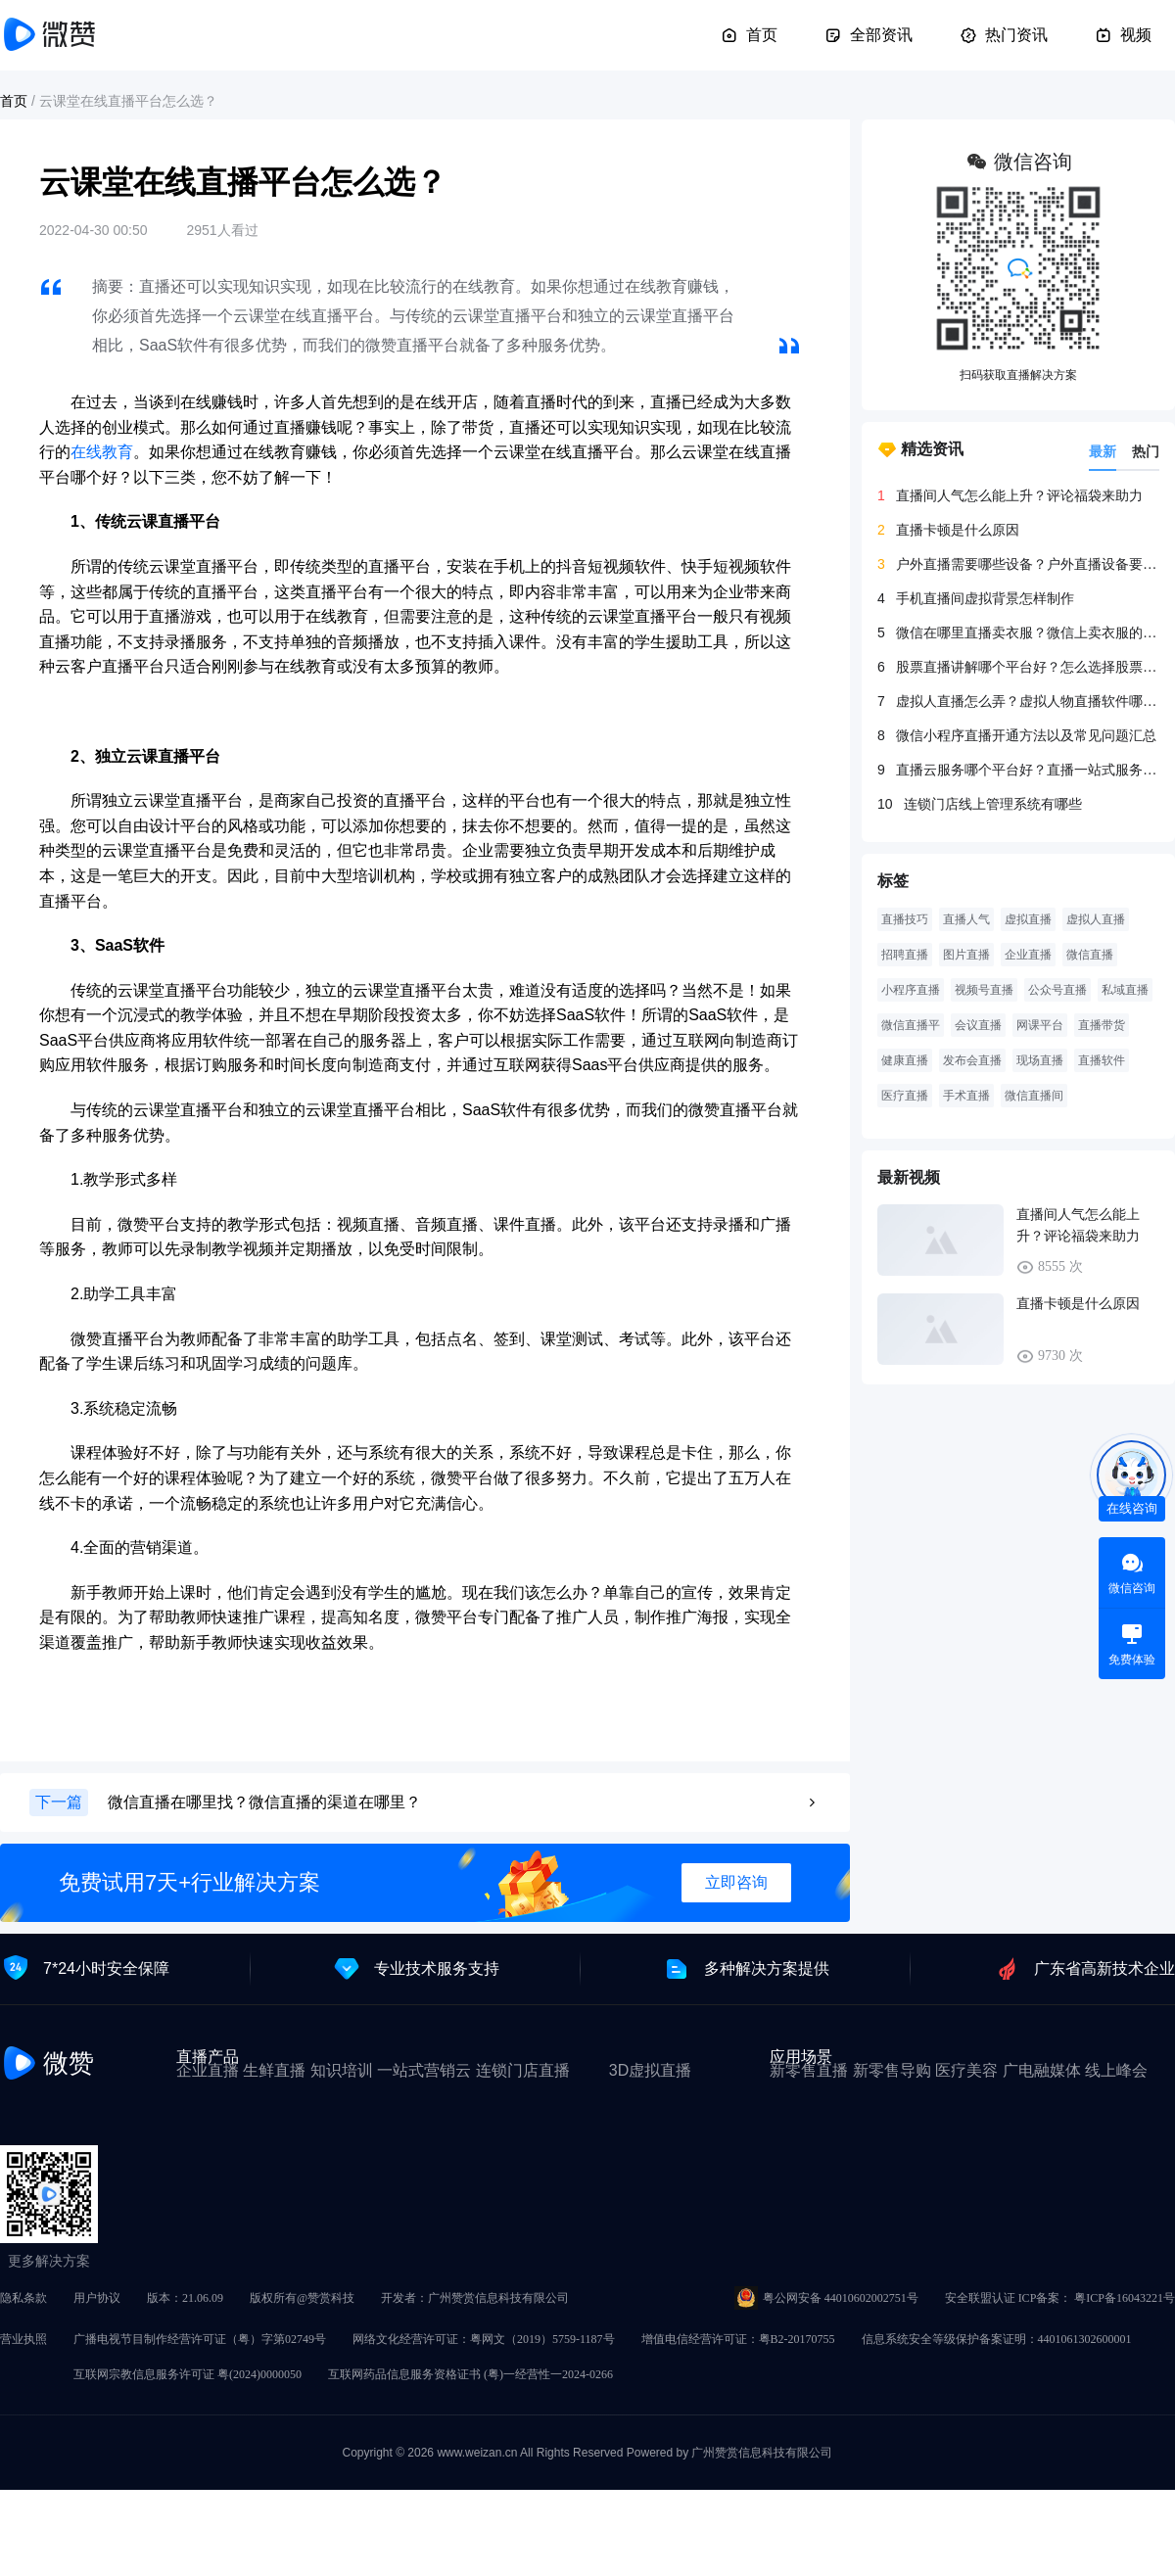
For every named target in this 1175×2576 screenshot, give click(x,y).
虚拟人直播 (1095, 919)
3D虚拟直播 (650, 2070)
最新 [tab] (1102, 451)
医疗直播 (904, 1095)
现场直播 (1039, 1060)
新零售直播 (809, 2070)
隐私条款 (23, 2298)
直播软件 (1101, 1060)
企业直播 (1028, 954)
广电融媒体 (1042, 2070)
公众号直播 (1057, 990)
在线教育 (101, 452)
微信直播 (1089, 954)
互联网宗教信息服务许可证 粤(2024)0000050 (187, 2374)
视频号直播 (984, 990)
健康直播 (904, 1060)
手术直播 (966, 1095)
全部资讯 (868, 35)
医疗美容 (966, 2070)
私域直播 (1125, 990)
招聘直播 (904, 954)
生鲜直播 (274, 2070)
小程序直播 (910, 990)
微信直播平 (910, 1025)
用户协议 (96, 2298)
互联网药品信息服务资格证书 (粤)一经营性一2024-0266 (470, 2374)
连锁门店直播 (523, 2070)
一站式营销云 (424, 2070)
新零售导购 (892, 2070)
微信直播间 (1034, 1095)
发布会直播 (972, 1060)
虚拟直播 (1028, 919)
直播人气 (966, 919)
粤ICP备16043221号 (1124, 2298)
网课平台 (1039, 1025)
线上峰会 (1116, 2070)
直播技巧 (904, 919)
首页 (749, 35)
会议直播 (978, 1025)
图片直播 (966, 954)
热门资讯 (1004, 35)
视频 (1123, 35)
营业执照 (23, 2339)
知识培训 (341, 2070)
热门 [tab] (1145, 451)
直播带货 (1101, 1025)
